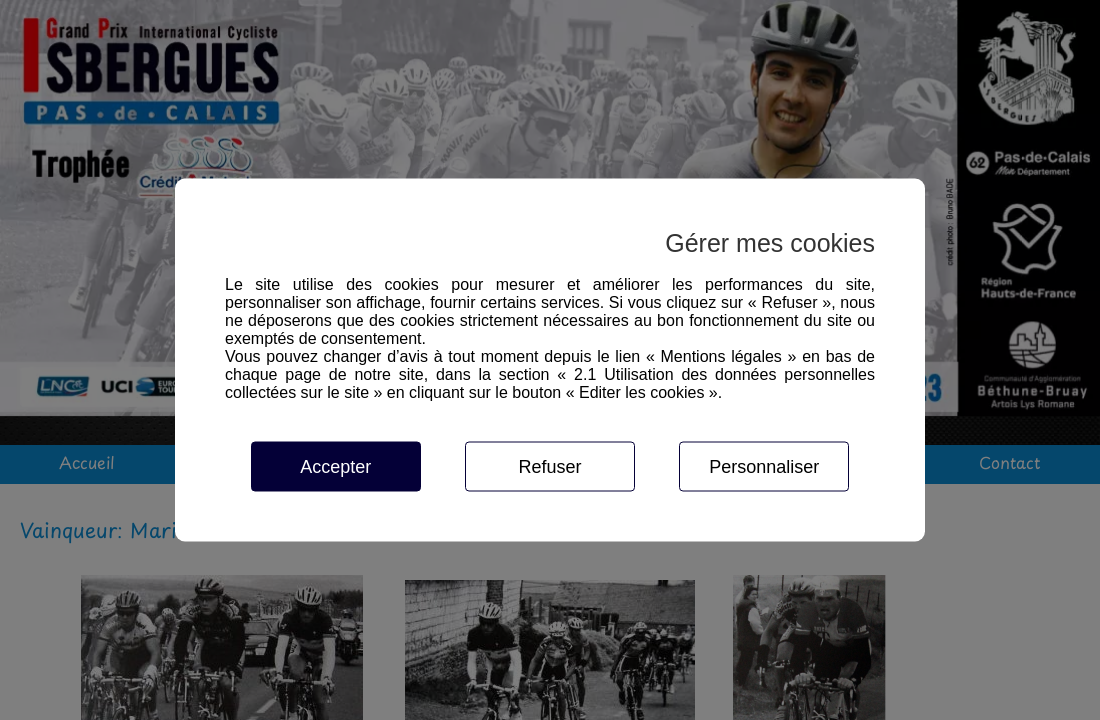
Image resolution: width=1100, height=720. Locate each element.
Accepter (335, 467)
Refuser (549, 467)
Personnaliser (764, 467)
